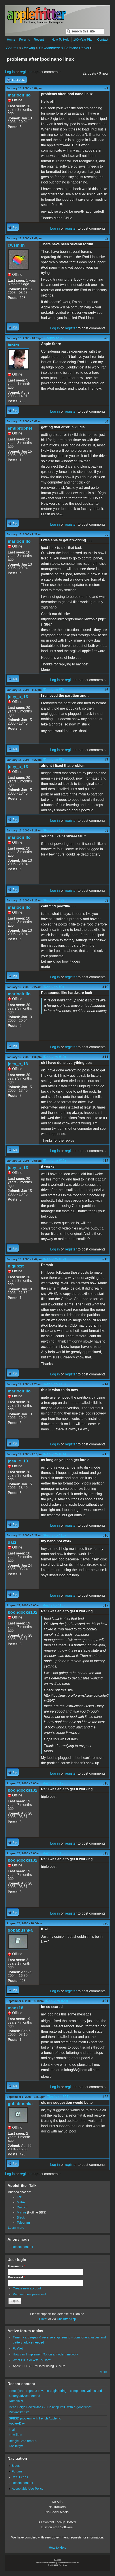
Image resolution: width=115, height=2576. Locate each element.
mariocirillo (19, 95)
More (103, 2372)
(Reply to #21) (58, 2097)
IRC (19, 2197)
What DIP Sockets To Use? (32, 2360)
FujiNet (18, 2348)
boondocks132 (22, 1612)
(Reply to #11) (54, 1161)
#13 (105, 1259)
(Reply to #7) (53, 830)
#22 (105, 2097)
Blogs (16, 2465)
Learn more (16, 2227)
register (26, 72)
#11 (105, 1057)
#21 (105, 2001)
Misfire (21, 2212)
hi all (12, 2429)
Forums (24, 39)
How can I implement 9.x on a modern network (45, 2354)
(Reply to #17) (53, 1783)
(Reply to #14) (54, 1454)
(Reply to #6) (53, 760)
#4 (106, 421)
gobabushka (20, 1930)
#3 (106, 338)
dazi (12, 1542)
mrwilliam (15, 2434)
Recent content (22, 2247)
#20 (105, 1923)
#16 (105, 1535)
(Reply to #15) (54, 1535)
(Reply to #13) (54, 1384)
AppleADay (17, 2423)
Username (16, 2266)
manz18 (15, 2008)
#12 (105, 1161)
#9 (106, 900)
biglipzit (16, 1266)
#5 (106, 534)
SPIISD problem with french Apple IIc (35, 2418)
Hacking (28, 48)
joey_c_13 (18, 696)
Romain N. (16, 2401)
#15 (105, 1454)
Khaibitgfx (16, 2446)
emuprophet (20, 428)
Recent (39, 39)
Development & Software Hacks (64, 48)
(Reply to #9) (53, 987)
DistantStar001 (19, 2412)
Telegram (23, 2222)
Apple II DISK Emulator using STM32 (39, 2366)
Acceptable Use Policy (27, 2488)
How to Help (57, 2547)
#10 (105, 987)
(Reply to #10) (54, 1057)
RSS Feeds (20, 2477)
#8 (106, 830)
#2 (106, 238)
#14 (105, 1384)
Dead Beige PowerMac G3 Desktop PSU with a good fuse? (50, 2407)
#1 (106, 88)
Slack (21, 2217)
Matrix (21, 2202)
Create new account (27, 2288)
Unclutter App (66, 2319)
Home (11, 39)
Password (16, 2277)
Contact (102, 39)
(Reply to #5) (53, 690)
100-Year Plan (83, 39)
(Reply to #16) (53, 1605)
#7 (106, 760)
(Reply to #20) (56, 2001)
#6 (106, 690)
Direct (43, 2319)
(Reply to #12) (54, 1259)
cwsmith (16, 245)
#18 (105, 1783)
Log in (10, 72)
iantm (13, 345)
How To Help (60, 39)
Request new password (29, 2294)
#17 (105, 1605)
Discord (22, 2207)
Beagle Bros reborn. (23, 2441)
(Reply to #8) (53, 900)
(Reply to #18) (53, 1853)
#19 (105, 1853)
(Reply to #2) (55, 338)
